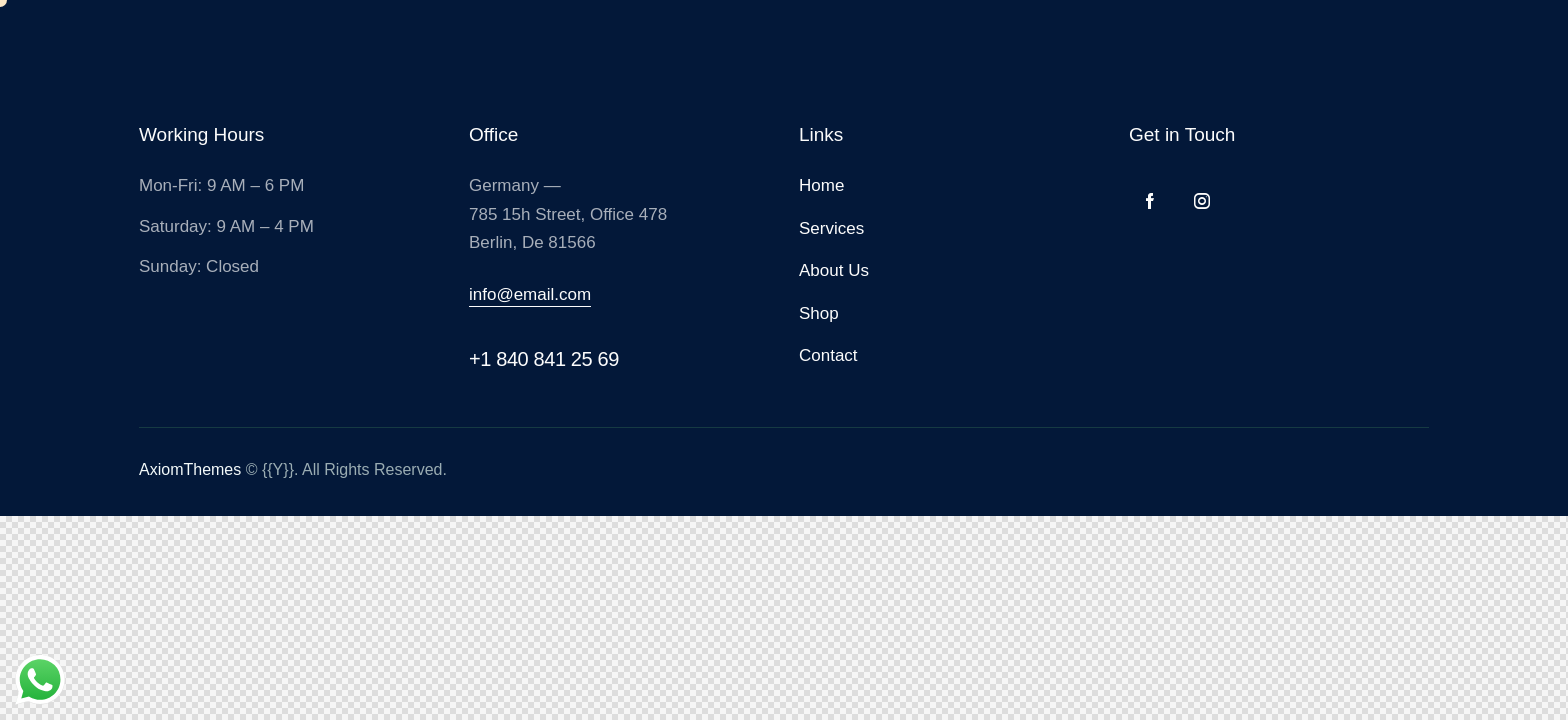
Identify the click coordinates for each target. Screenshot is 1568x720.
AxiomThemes (190, 469)
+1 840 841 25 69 (544, 359)
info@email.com (530, 294)
